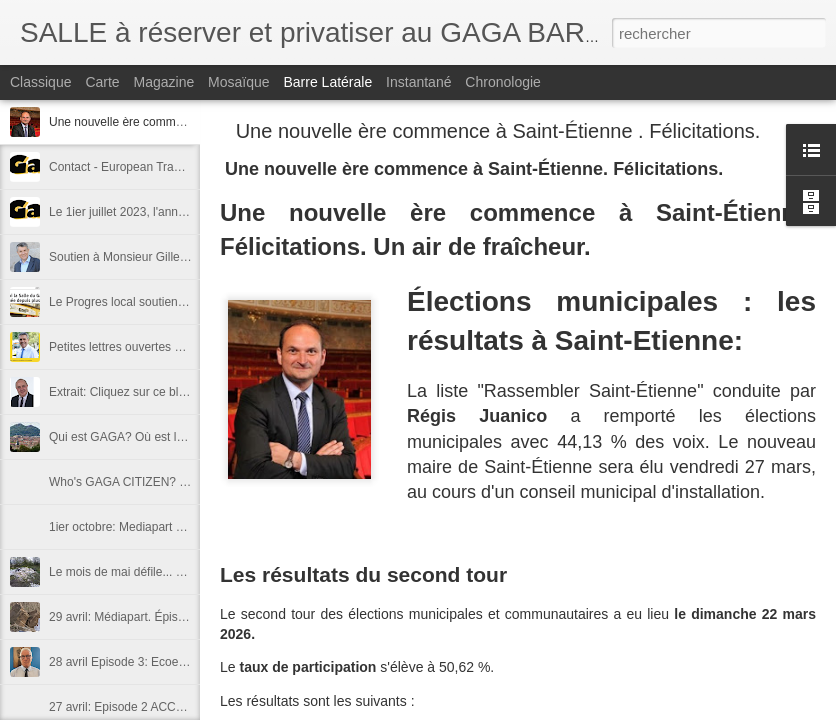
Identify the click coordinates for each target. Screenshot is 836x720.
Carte (102, 82)
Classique (40, 82)
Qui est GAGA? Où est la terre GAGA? (152, 437)
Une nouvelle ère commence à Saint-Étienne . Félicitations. (498, 131)
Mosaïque (238, 82)
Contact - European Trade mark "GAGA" (156, 167)
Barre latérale (327, 82)
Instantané (418, 82)
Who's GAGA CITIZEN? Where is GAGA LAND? (177, 482)
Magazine (164, 82)
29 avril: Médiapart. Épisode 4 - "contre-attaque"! (178, 617)
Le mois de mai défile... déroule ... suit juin (161, 572)
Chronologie (503, 82)
